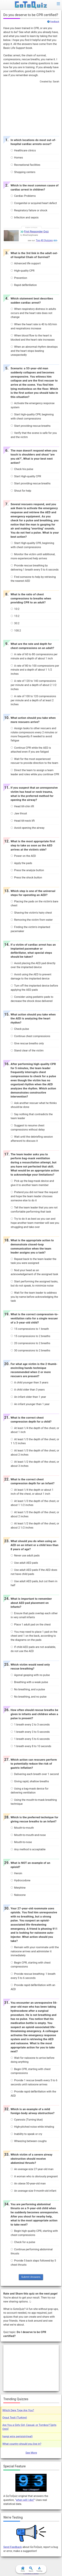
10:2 (15, 608)
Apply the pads (21, 863)
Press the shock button (26, 877)
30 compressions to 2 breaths (30, 1350)
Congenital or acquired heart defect (34, 203)
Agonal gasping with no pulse (30, 1675)
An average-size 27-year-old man (32, 2169)
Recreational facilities (25, 164)
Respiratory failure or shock (29, 210)
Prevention (19, 277)
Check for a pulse (23, 2242)
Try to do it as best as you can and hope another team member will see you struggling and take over (35, 1222)
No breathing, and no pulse (29, 1696)
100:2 (16, 630)
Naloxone (18, 1895)
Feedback (54, 21)
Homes (17, 157)
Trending (39, 2569)
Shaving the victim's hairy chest (31, 912)
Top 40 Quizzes (44, 240)
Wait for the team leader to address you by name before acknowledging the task (34, 1296)
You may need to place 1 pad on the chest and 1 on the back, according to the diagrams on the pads (34, 1635)
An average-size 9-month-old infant (33, 2190)
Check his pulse (22, 469)
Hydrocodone (20, 1880)
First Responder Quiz (36, 231)
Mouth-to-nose (21, 1842)
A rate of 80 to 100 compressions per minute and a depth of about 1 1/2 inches (35, 669)
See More (31, 2452)
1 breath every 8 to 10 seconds (31, 1746)
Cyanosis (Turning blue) (27, 2119)
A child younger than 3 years (29, 1382)
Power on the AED (23, 855)
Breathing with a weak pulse (29, 1682)
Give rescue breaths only (27, 1043)
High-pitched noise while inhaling (32, 2126)
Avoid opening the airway (27, 827)
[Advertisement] (31, 108)
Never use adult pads (25, 1555)
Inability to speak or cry (26, 2134)
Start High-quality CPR (26, 476)
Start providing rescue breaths (31, 425)
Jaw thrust (19, 813)
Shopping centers (23, 172)
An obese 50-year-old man (28, 2183)
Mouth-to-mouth (22, 1827)
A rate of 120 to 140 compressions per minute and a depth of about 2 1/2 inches (34, 685)
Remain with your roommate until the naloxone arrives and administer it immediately (35, 1951)
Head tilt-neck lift (23, 820)
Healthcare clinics (23, 150)
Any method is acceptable (28, 1849)
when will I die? (25, 2500)
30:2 (15, 623)
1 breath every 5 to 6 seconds (30, 1739)
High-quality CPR (23, 270)
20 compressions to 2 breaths (30, 1343)
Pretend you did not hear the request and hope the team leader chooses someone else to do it (34, 1196)
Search (31, 2569)
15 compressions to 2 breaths (30, 1336)
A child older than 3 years (28, 1389)
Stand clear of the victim (27, 1050)
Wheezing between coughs (29, 2141)
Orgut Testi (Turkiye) (14, 2417)
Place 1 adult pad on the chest (31, 1624)
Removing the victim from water (32, 919)
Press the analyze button (27, 870)
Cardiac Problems (23, 195)
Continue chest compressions (30, 1036)
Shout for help (21, 490)
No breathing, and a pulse (28, 1689)
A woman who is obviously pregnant (34, 2176)
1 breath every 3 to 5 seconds (30, 1731)
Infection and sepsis (25, 217)
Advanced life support (26, 263)
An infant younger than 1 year (30, 1404)
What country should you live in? (21, 2443)
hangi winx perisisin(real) (17, 2436)
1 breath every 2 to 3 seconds (30, 1724)
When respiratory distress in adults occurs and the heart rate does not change (33, 313)
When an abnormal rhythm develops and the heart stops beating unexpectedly (34, 350)
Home (23, 2569)
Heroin (16, 1873)
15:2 (15, 616)
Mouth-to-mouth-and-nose (28, 1835)
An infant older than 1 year (28, 1396)
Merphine (18, 1887)
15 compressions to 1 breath (30, 1328)
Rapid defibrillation (24, 285)
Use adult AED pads (24, 1562)
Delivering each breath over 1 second (35, 1774)
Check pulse (20, 1028)
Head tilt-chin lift (22, 806)
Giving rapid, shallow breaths (30, 1781)
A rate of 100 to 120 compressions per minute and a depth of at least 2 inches (33, 700)
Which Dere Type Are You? (18, 2410)
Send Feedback (12, 2547)
